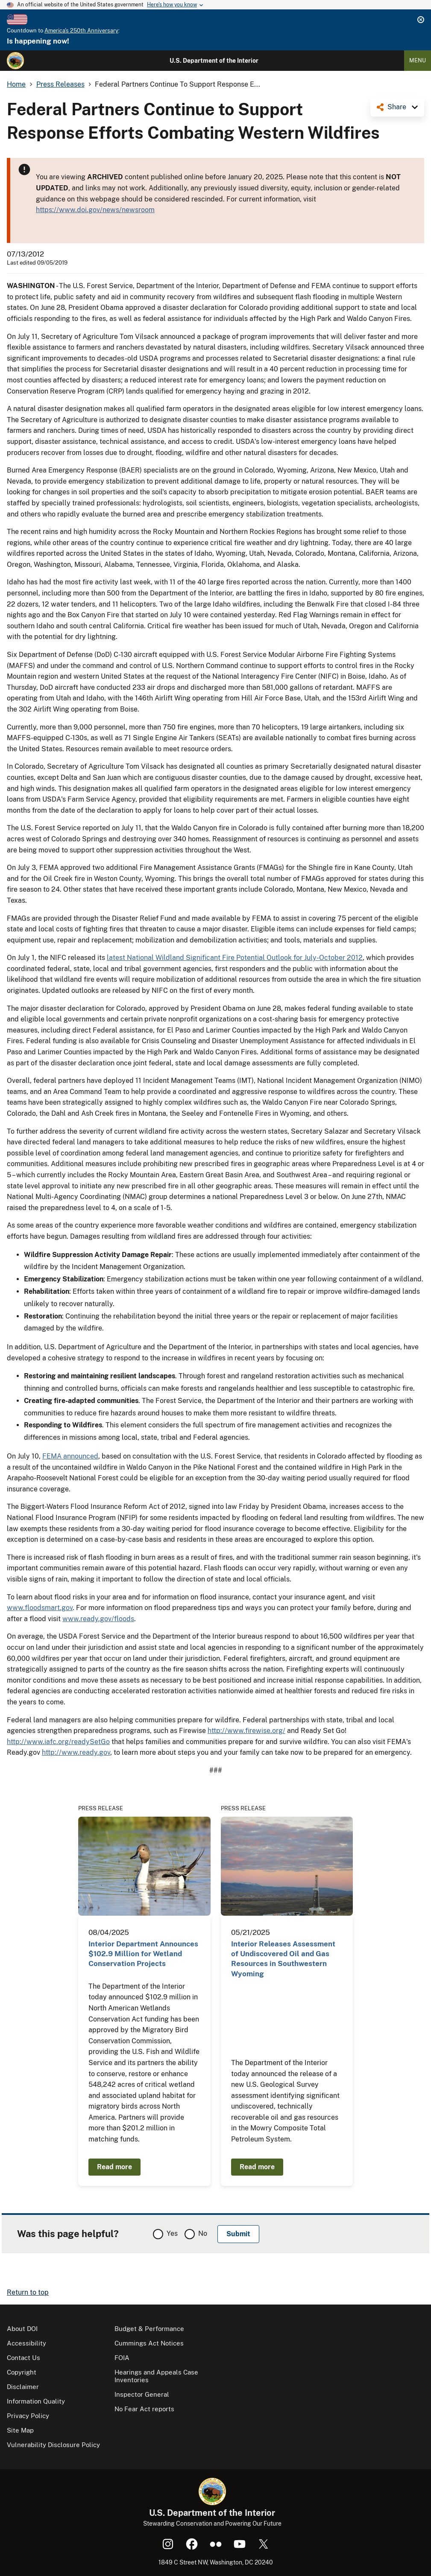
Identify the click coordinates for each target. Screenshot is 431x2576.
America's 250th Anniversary (81, 30)
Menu (417, 60)
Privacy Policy (28, 2415)
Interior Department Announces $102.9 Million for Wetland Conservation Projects (143, 1954)
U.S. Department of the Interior (214, 60)
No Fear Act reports (144, 2409)
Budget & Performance (149, 2328)
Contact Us (23, 2357)
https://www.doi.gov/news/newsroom (95, 210)
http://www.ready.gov (76, 1752)
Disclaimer (23, 2386)
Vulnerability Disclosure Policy (53, 2444)
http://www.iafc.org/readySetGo (58, 1742)
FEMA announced (70, 1456)
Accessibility (26, 2343)
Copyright (21, 2372)
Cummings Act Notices (149, 2343)
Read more (114, 2167)
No (202, 2233)
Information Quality (36, 2401)
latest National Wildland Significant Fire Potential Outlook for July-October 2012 (235, 958)
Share (396, 107)
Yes (172, 2233)
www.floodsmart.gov (40, 1608)
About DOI (22, 2328)
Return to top (28, 2292)
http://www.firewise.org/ (246, 1731)
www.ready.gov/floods (98, 1619)
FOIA (121, 2357)
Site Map (20, 2430)
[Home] (15, 60)
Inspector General (141, 2394)
